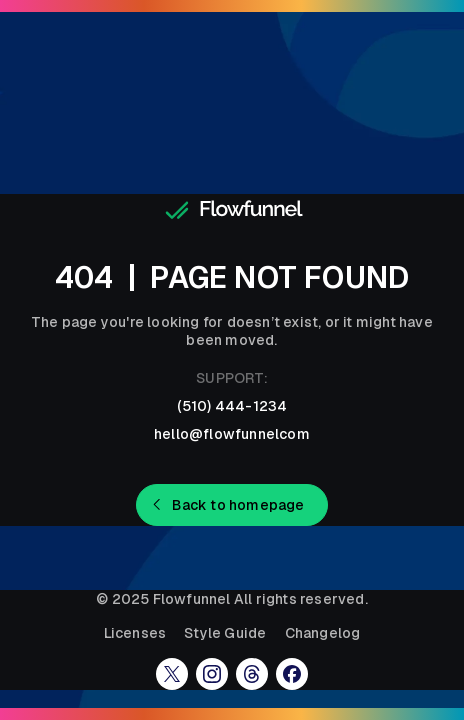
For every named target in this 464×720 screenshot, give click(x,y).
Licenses (135, 633)
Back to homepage (238, 505)
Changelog (323, 633)
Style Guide (225, 633)
